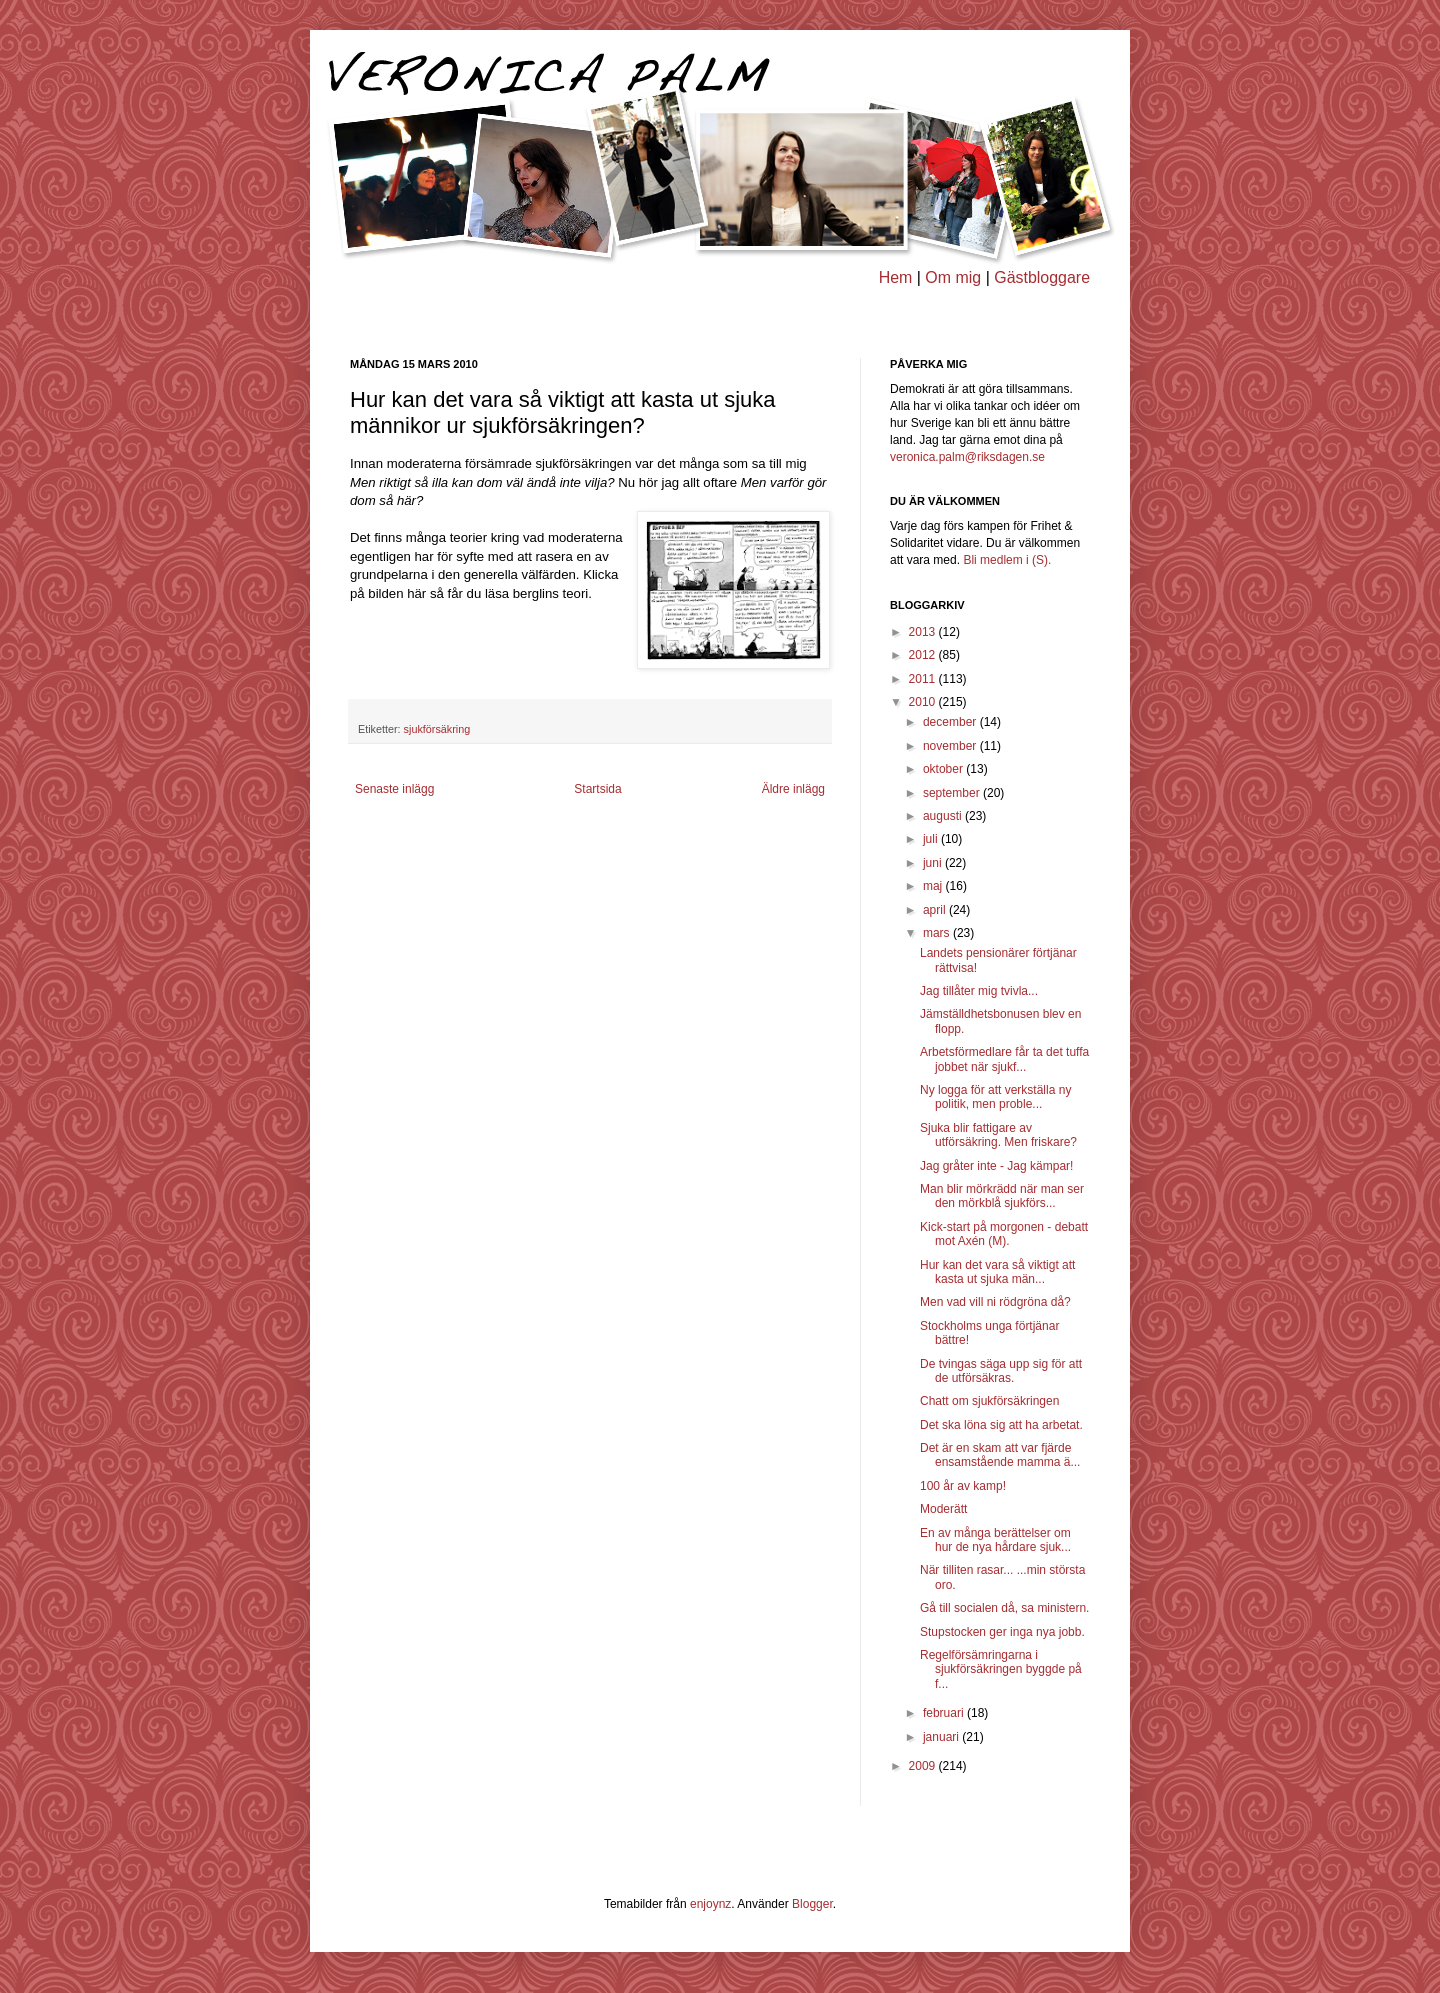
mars (938, 933)
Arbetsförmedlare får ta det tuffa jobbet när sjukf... (1004, 1059)
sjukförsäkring (437, 729)
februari (945, 1713)
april (936, 910)
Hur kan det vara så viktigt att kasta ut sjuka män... (997, 1272)
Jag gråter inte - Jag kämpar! (996, 1166)
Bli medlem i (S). (1007, 560)
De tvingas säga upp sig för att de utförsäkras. (1001, 1371)
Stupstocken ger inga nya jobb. (1002, 1632)
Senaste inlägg (394, 789)
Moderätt (943, 1509)
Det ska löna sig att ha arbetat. (1001, 1425)
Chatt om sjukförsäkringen (989, 1401)
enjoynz (710, 1904)
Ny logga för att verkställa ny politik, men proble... (995, 1097)
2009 (924, 1766)
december (951, 722)
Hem (896, 277)
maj (934, 886)
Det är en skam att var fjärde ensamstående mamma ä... (1000, 1455)
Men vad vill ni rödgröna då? (995, 1302)
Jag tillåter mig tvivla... (979, 991)
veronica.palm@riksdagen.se (967, 457)
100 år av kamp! (963, 1486)
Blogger (812, 1904)
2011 (924, 679)
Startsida (597, 789)
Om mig (953, 277)
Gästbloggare (1042, 277)
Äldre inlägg (793, 789)
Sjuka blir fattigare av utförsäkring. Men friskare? (998, 1135)
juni (934, 863)
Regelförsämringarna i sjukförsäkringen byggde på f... (1001, 1669)
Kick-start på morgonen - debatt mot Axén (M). (1004, 1234)
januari (942, 1737)
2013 (924, 632)
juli (932, 839)
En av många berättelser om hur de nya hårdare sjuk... (995, 1540)
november (951, 746)
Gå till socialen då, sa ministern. (1004, 1608)
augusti (944, 816)
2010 (924, 702)
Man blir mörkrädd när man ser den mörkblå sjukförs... (1002, 1196)
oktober (944, 769)
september (953, 793)
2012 (924, 655)
